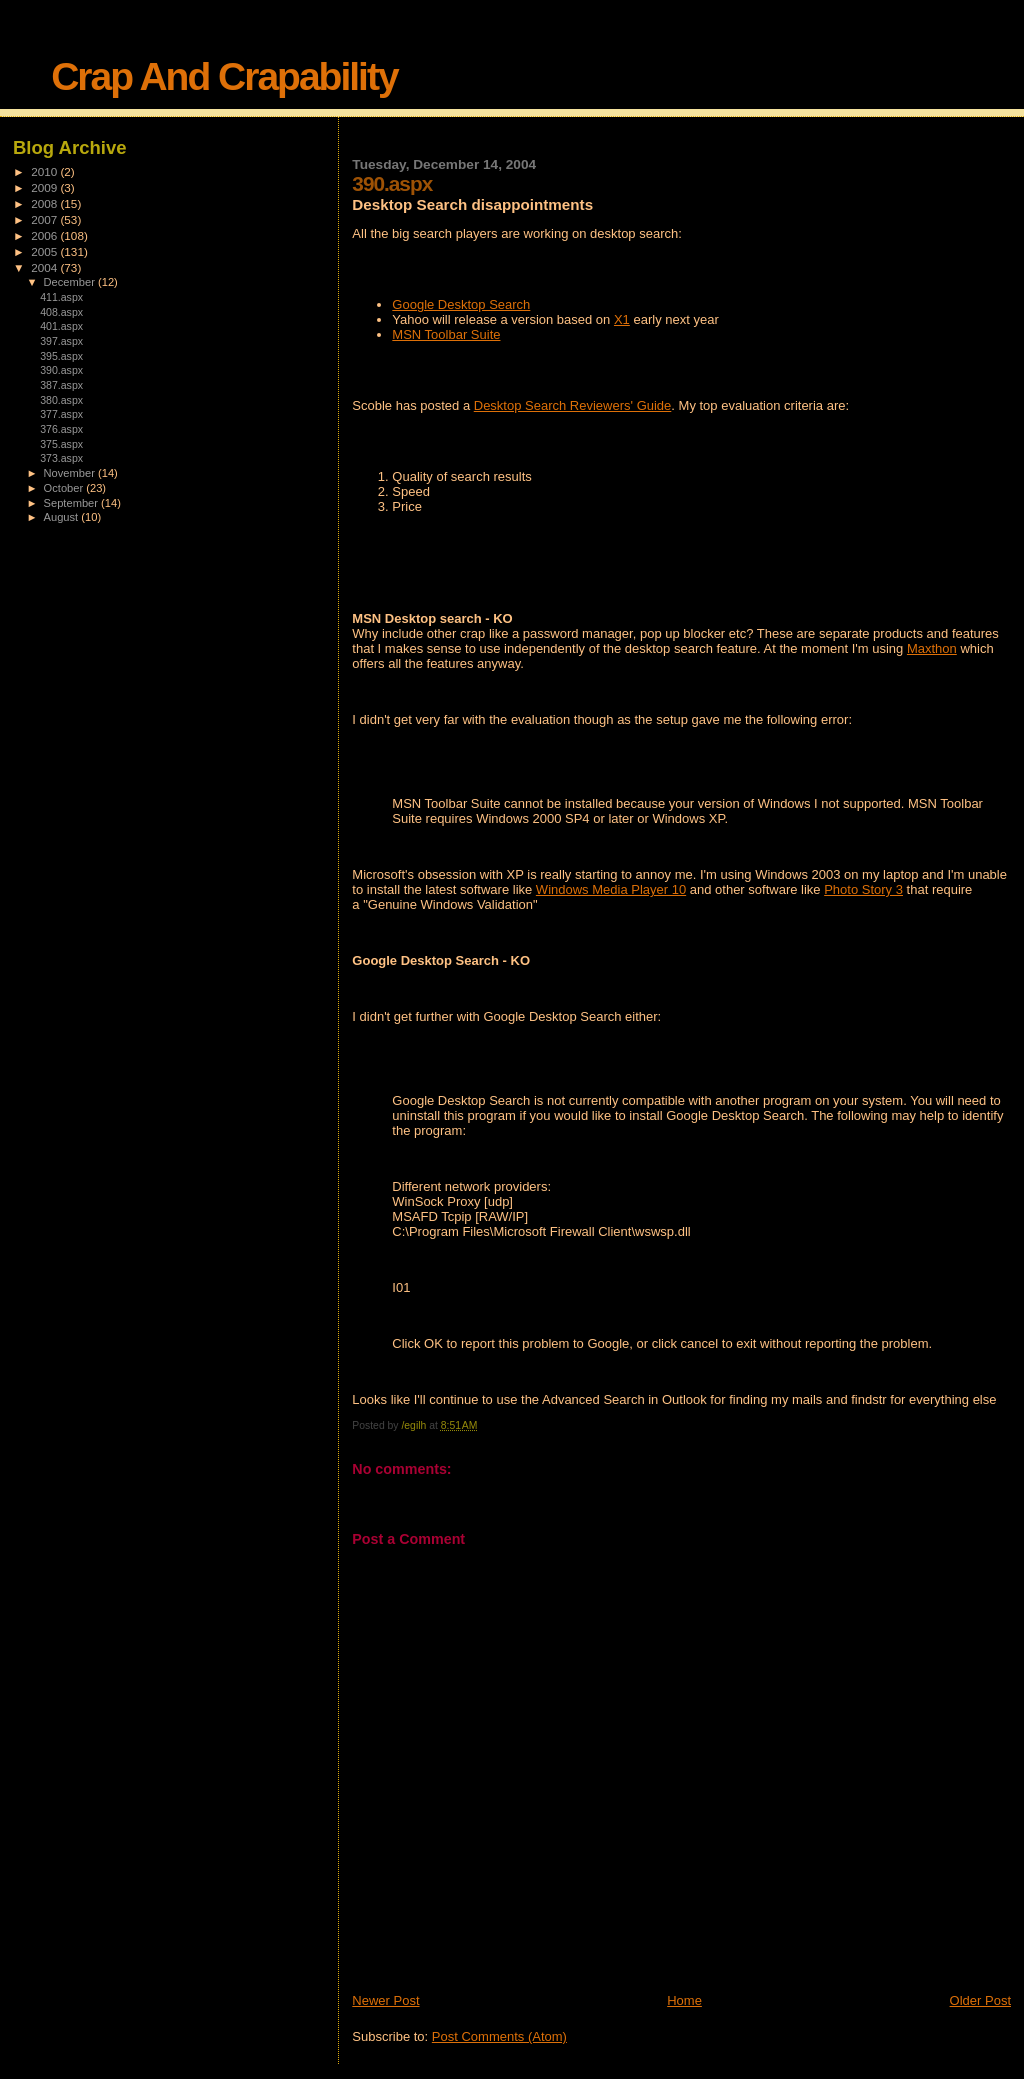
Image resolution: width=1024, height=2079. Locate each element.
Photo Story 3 (863, 889)
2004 (45, 267)
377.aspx (61, 414)
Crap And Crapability (224, 76)
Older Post (980, 2000)
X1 (622, 319)
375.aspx (61, 444)
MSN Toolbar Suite (446, 334)
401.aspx (61, 326)
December (71, 282)
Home (684, 2000)
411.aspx (61, 297)
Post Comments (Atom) (499, 2036)
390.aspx (61, 370)
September (73, 503)
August (63, 517)
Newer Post (385, 2000)
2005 (45, 251)
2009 (45, 187)
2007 (45, 219)
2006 (45, 235)
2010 (45, 171)
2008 (45, 203)
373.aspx (61, 458)
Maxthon (932, 648)
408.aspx (61, 312)
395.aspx (61, 356)
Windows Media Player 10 (611, 889)
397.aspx (61, 341)
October (65, 488)
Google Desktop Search (461, 304)
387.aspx (61, 385)
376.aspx (61, 429)
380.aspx (61, 400)
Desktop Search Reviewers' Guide (573, 405)
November (71, 473)
